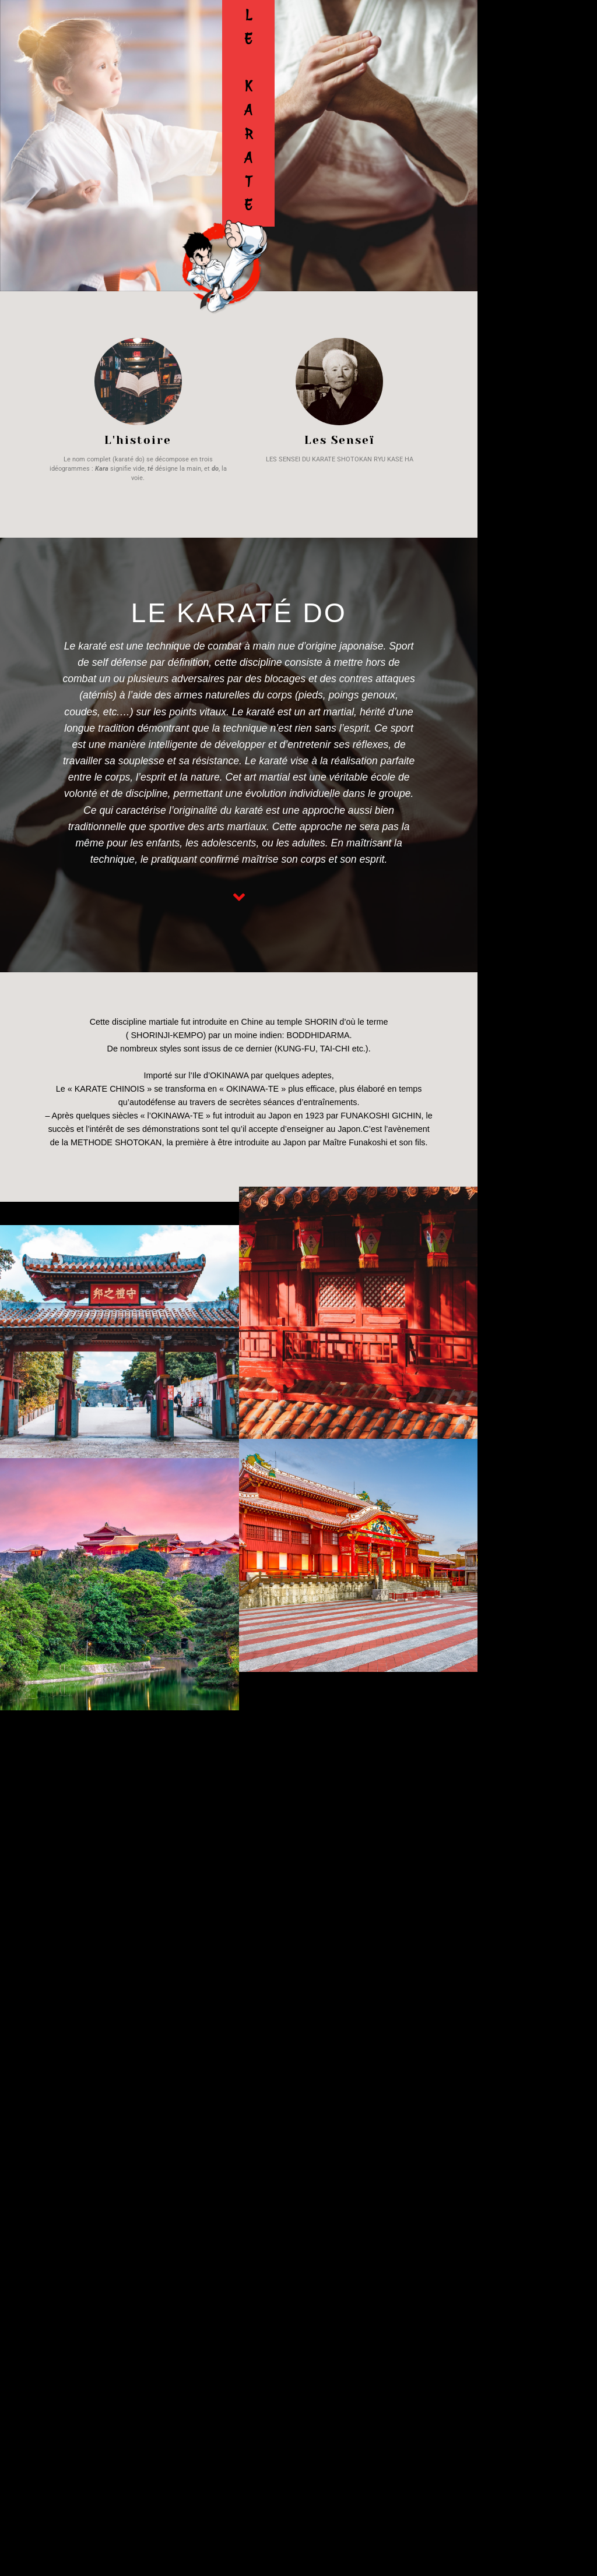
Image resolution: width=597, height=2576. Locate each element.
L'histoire (137, 440)
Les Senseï (339, 440)
